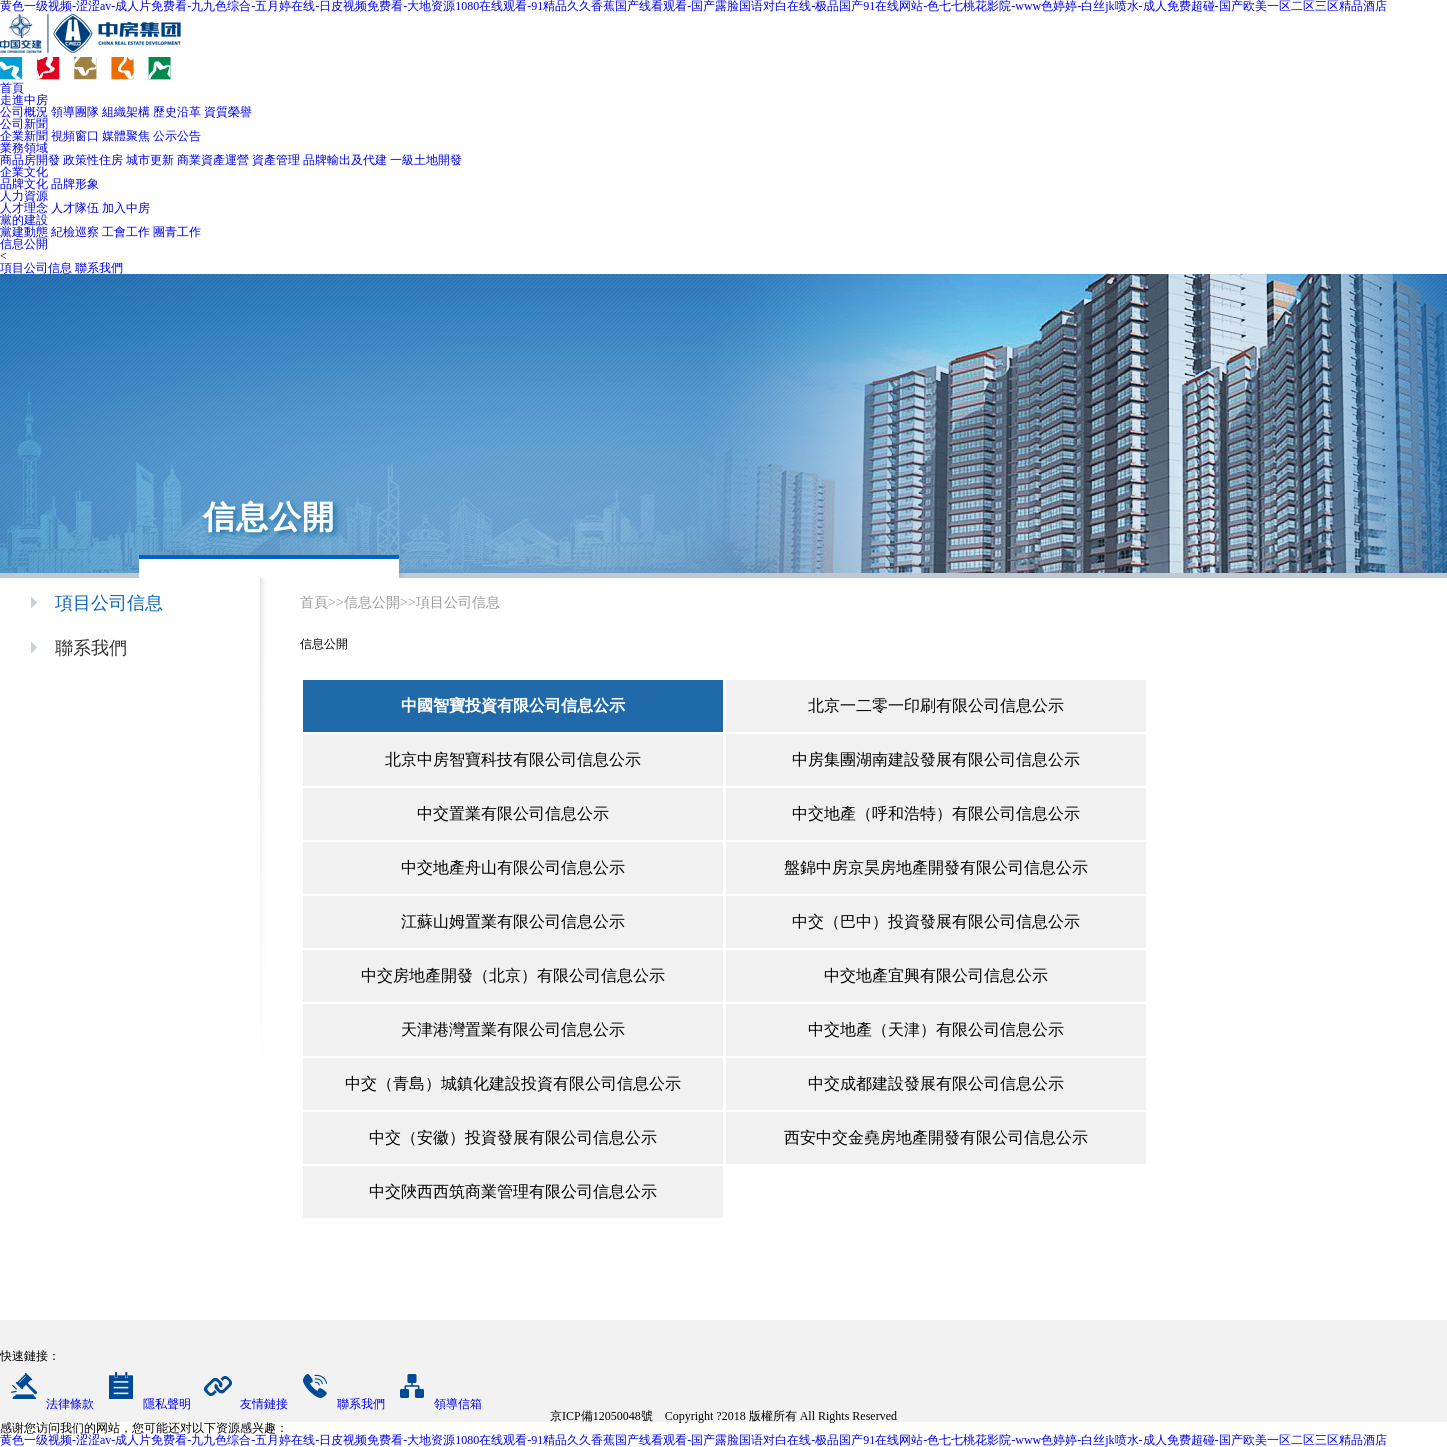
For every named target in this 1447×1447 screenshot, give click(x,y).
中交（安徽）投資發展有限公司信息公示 (513, 1137)
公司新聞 (24, 124)
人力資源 (24, 196)
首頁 (12, 88)
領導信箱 (435, 1404)
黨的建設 (24, 220)
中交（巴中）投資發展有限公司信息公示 (936, 921)
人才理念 (24, 208)
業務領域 (24, 148)
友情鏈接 (241, 1404)
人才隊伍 (75, 208)
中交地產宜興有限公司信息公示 (936, 975)
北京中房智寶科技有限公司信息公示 (513, 759)
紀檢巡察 (75, 232)
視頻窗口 (75, 136)
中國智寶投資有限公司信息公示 (513, 705)
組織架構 (126, 112)
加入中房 (126, 208)
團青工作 (177, 232)
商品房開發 (30, 160)
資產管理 (276, 160)
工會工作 (126, 232)
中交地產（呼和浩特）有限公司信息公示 (936, 813)
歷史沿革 (177, 112)
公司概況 (24, 112)
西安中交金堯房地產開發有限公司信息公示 (936, 1137)
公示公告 (177, 136)
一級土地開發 (426, 160)
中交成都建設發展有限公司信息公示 (936, 1083)
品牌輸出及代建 (345, 160)
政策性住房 (93, 160)
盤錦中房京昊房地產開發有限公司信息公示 (936, 867)
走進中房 (24, 100)
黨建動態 (24, 232)
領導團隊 (75, 112)
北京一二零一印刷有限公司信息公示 (936, 705)
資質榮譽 (228, 112)
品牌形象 (75, 184)
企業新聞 (24, 136)
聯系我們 (99, 268)
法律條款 (47, 1404)
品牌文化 (24, 184)
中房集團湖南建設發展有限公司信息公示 (936, 759)
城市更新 (150, 160)
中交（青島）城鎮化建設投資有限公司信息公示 (513, 1083)
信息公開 (24, 244)
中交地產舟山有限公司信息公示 (513, 867)
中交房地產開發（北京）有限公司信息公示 (513, 975)
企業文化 (24, 172)
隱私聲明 (144, 1404)
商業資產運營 (213, 160)
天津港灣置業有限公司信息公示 (513, 1029)
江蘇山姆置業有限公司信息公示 (513, 921)
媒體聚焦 (126, 136)
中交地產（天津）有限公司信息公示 (936, 1029)
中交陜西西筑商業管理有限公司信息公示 (513, 1191)
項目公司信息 (36, 268)
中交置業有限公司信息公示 (513, 813)
